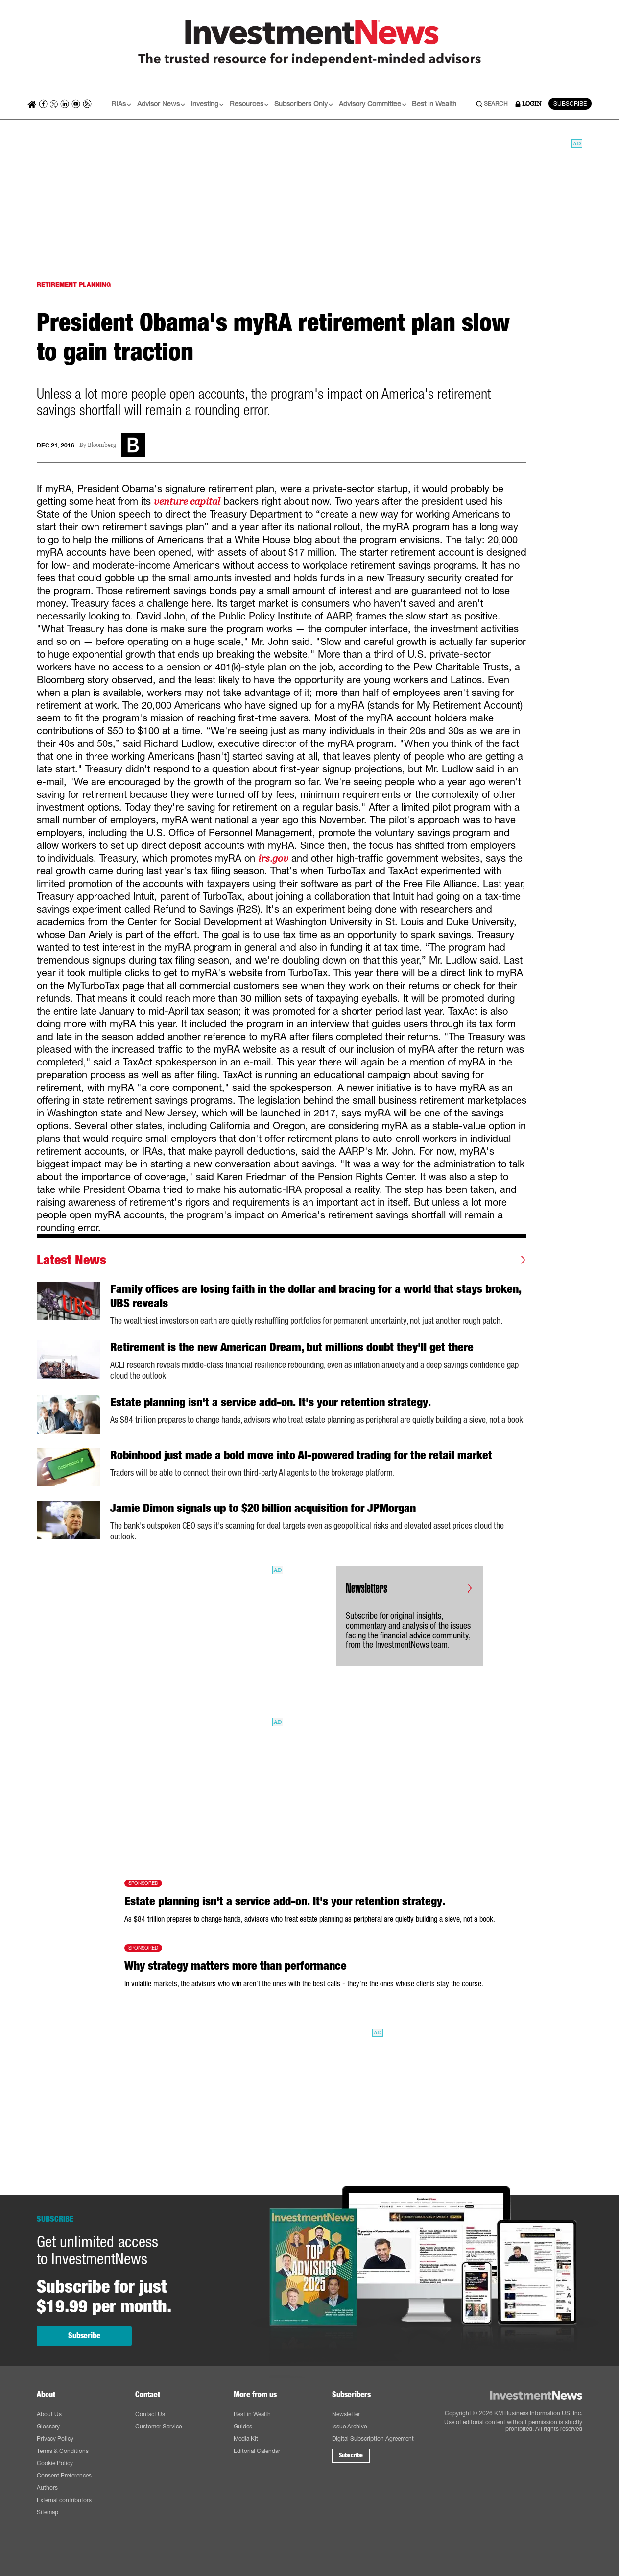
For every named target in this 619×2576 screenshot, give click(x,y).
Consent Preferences (64, 2475)
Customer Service (158, 2426)
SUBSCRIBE (570, 103)
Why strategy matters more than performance (235, 1966)
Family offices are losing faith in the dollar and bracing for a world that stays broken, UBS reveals (315, 1296)
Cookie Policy (55, 2463)
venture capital (187, 501)
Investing (207, 103)
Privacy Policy (55, 2438)
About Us (49, 2414)
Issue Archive (349, 2426)
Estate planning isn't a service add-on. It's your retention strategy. (270, 1402)
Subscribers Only (303, 103)
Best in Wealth (434, 103)
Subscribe (84, 2335)
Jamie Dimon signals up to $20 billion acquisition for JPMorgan (263, 1508)
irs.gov (273, 858)
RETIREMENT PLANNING (74, 284)
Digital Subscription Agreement (373, 2438)
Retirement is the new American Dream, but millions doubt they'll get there (292, 1347)
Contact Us (150, 2414)
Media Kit (246, 2438)
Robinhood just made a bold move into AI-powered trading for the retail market (301, 1455)
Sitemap (47, 2512)
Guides (243, 2426)
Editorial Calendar (257, 2450)
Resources (249, 103)
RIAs (121, 103)
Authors (47, 2487)
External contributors (64, 2499)
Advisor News (161, 103)
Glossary (48, 2426)
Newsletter (346, 2414)
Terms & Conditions (63, 2450)
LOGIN (528, 103)
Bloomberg (102, 445)
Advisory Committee (372, 103)
